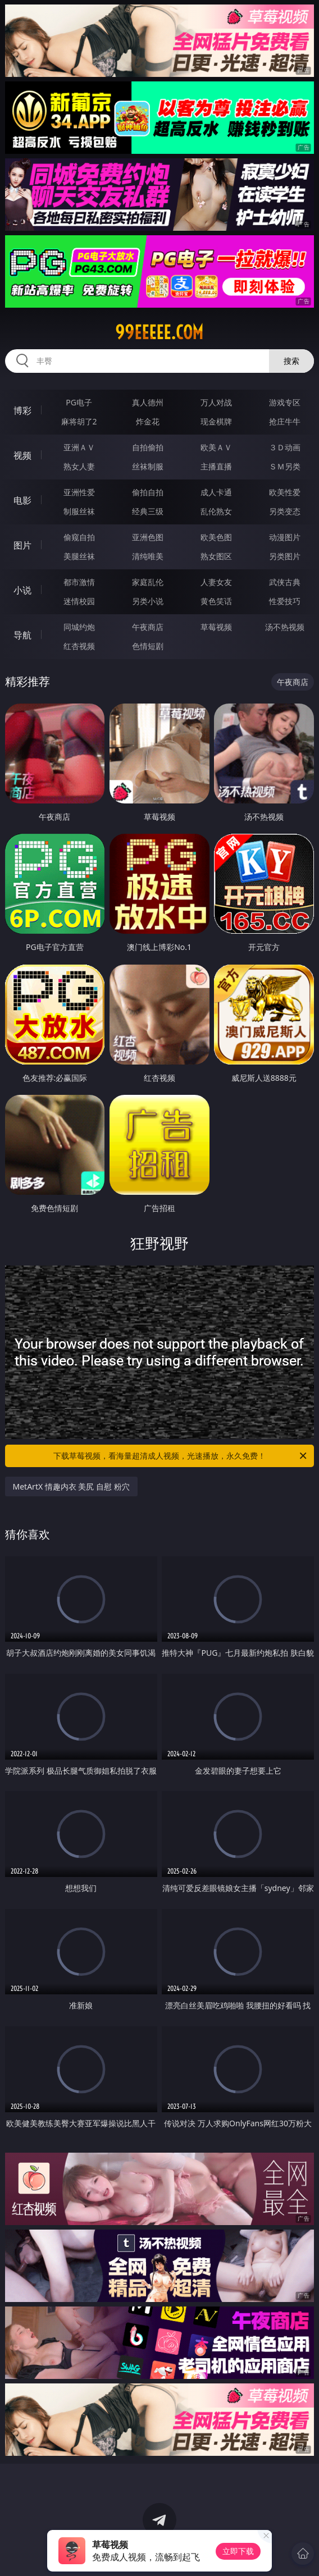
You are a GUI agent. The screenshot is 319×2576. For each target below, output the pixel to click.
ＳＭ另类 (284, 466)
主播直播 (216, 466)
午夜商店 (147, 627)
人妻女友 (216, 582)
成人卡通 (216, 492)
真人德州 (147, 402)
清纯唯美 (147, 556)
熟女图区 (216, 556)
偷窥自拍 (79, 537)
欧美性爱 (284, 492)
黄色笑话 (216, 601)
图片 (22, 545)
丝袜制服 (147, 466)
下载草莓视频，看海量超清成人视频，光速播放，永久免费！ (180, 1456)
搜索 (291, 360)
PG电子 (79, 402)
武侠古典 (284, 582)
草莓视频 (216, 627)
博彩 (22, 410)
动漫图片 (284, 537)
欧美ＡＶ (216, 447)
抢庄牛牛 (284, 421)
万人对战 (216, 402)
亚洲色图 (147, 537)
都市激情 (79, 582)
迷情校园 (79, 601)
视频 (22, 455)
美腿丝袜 (79, 556)
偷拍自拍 (147, 492)
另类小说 (147, 601)
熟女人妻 (79, 466)
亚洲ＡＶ (79, 447)
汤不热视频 (284, 627)
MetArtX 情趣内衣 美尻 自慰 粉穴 (71, 1486)
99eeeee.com (159, 332)
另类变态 (284, 511)
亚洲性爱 (79, 492)
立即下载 (238, 2551)
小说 (22, 590)
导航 (22, 635)
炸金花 (148, 421)
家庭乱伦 (147, 582)
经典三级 (147, 511)
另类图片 (284, 556)
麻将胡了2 (79, 421)
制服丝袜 (79, 511)
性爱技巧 (284, 601)
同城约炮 (79, 627)
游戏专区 (284, 402)
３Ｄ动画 (284, 447)
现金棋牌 (216, 421)
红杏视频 (79, 646)
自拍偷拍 (147, 447)
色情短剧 (147, 646)
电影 (22, 500)
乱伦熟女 (216, 511)
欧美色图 (216, 537)
